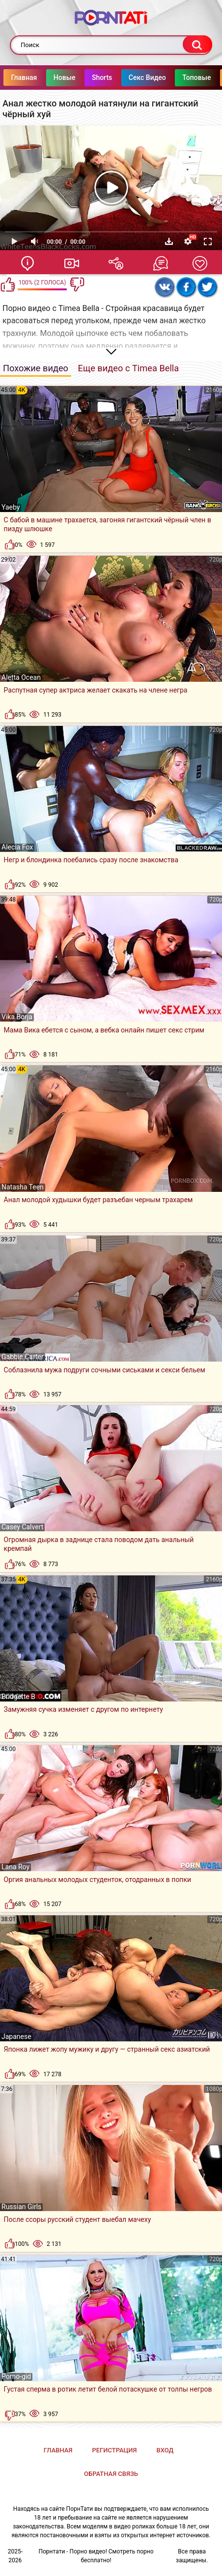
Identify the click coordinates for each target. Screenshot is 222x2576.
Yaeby (10, 507)
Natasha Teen (22, 1187)
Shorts (123, 77)
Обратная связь (111, 2473)
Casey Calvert (22, 1527)
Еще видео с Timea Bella (128, 368)
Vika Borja (16, 1017)
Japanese (16, 2036)
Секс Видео (168, 77)
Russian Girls (21, 2207)
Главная (45, 77)
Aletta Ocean (21, 677)
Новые (85, 77)
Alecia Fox (17, 847)
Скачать (169, 241)
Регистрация (114, 2450)
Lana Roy (15, 1867)
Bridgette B (18, 1696)
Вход (164, 2450)
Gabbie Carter (22, 1357)
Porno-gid (16, 2376)
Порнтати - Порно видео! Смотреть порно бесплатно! (95, 2556)
